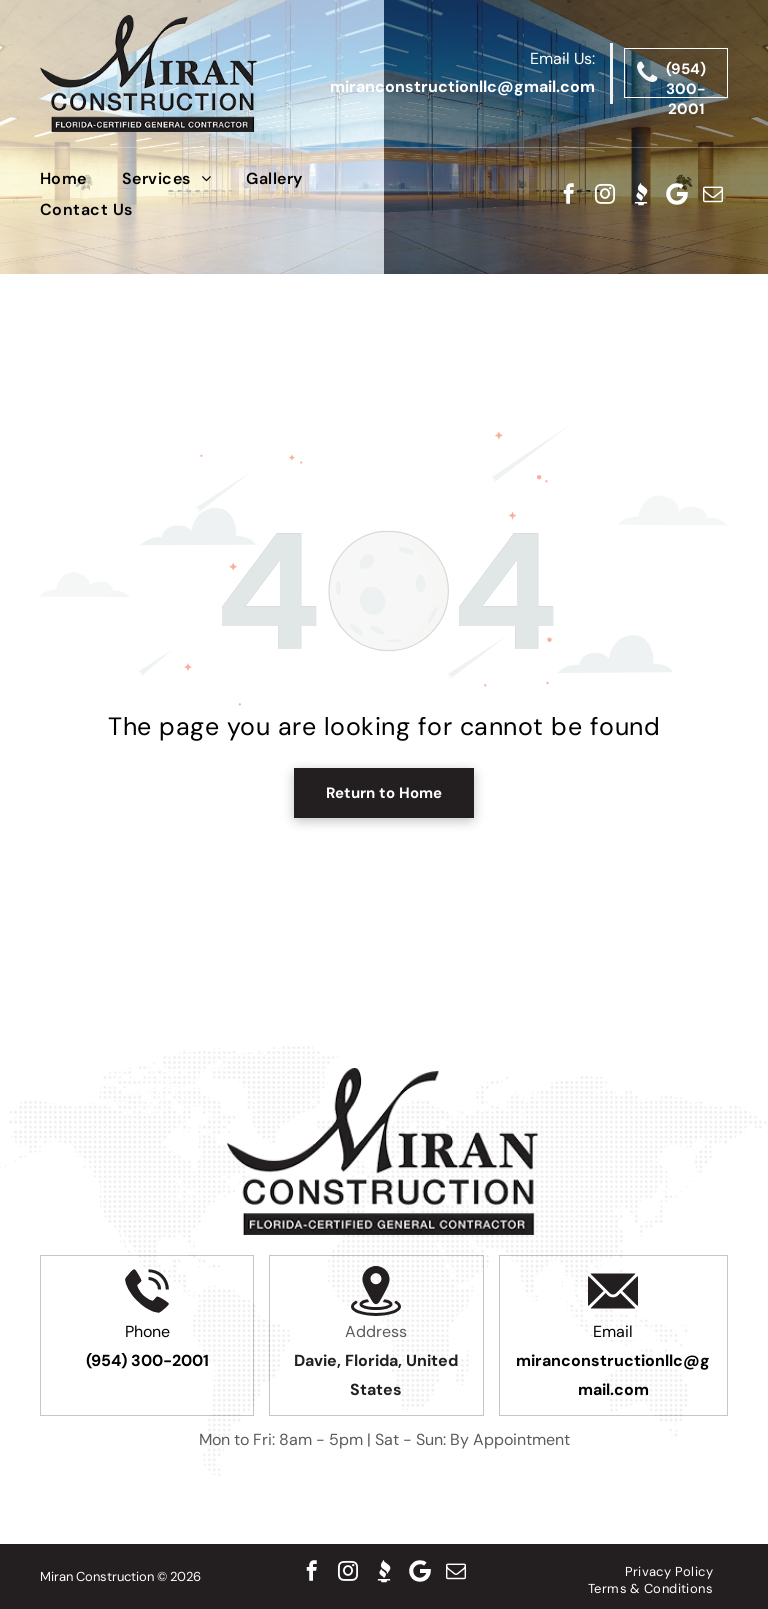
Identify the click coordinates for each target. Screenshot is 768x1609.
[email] (713, 194)
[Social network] (641, 194)
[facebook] (569, 194)
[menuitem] (81, 178)
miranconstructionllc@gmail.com (462, 86)
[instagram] (605, 194)
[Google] (677, 194)
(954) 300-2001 (147, 1360)
